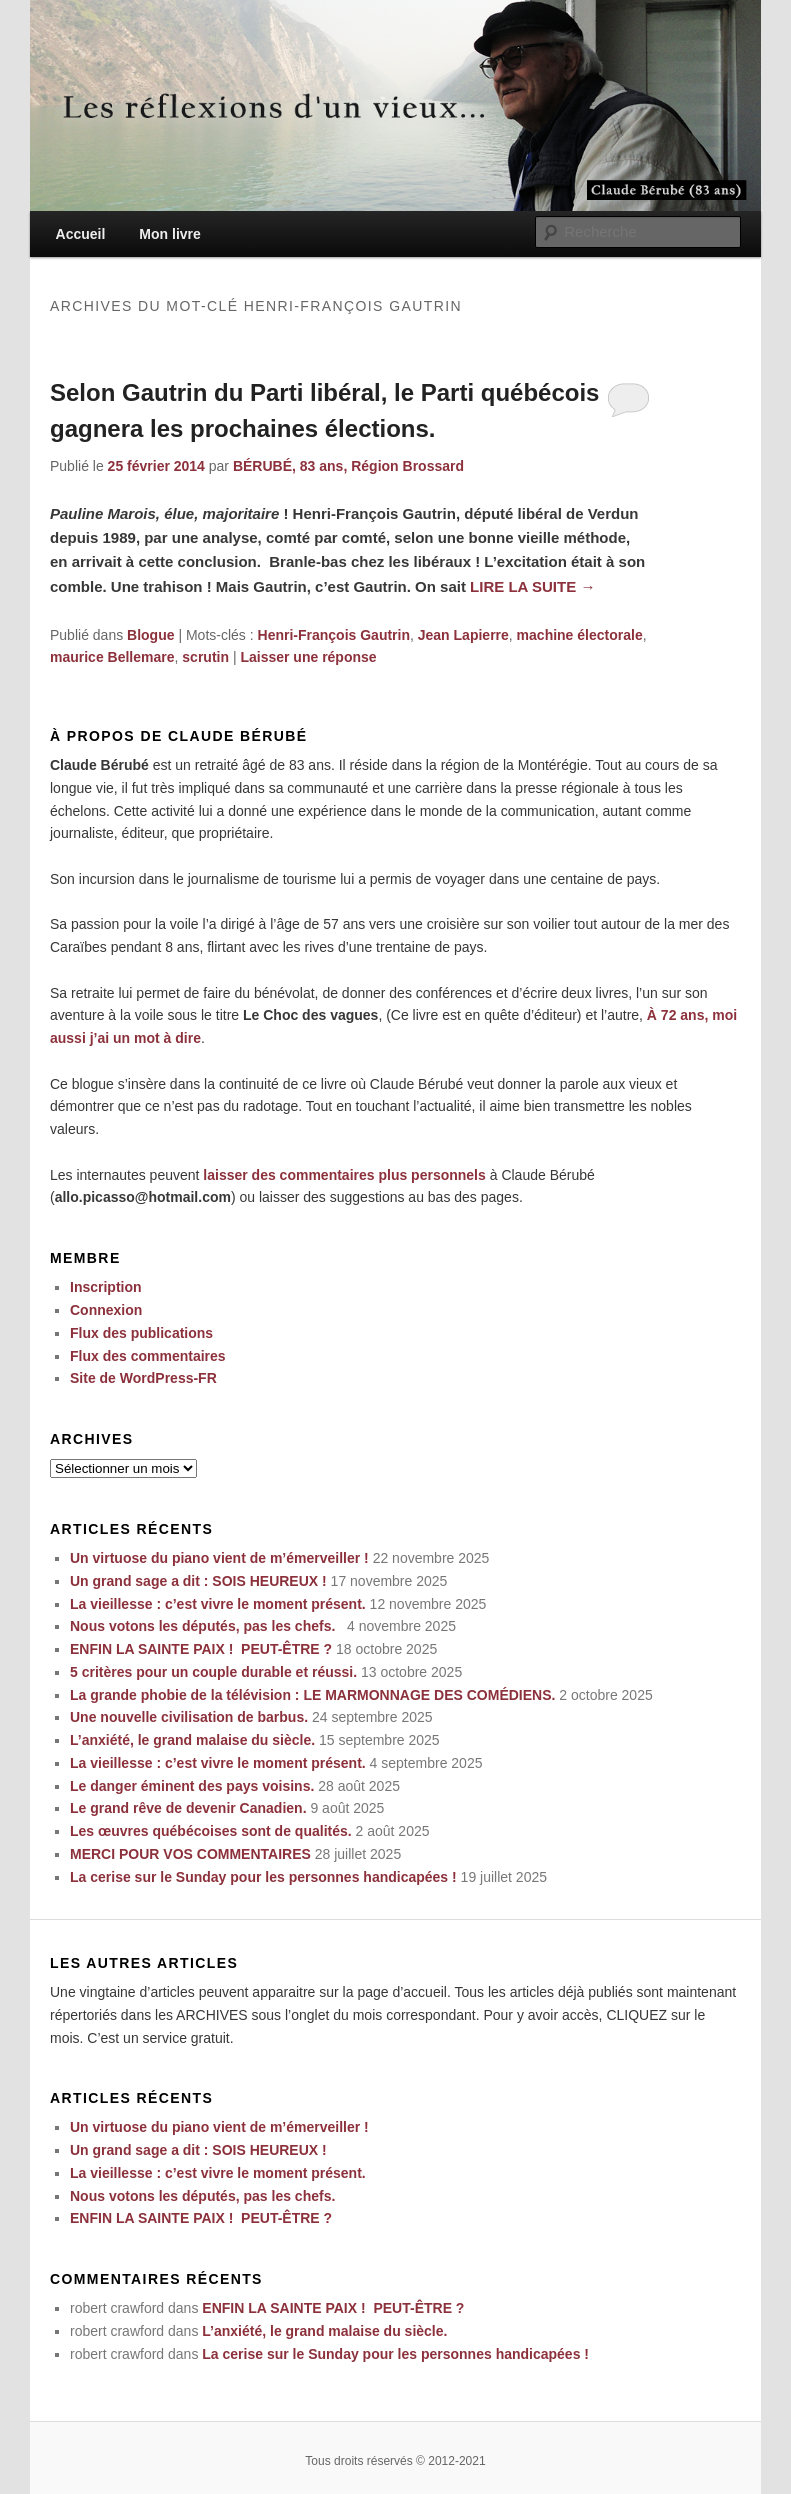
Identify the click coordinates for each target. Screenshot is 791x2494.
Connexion (106, 1310)
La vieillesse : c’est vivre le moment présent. (218, 1604)
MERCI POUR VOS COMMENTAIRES (190, 1854)
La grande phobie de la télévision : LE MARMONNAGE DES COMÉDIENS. (312, 1695)
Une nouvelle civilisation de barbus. (189, 1717)
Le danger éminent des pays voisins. (192, 1786)
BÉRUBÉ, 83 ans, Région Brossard (348, 466)
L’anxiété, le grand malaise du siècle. (192, 1740)
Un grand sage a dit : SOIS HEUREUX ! (198, 1581)
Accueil (81, 234)
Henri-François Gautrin (334, 635)
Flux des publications (141, 1333)
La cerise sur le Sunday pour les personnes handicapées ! (263, 1877)
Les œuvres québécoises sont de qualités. (211, 1831)
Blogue (150, 635)
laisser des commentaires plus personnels (344, 1175)
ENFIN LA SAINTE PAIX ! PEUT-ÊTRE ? (201, 1649)
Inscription (106, 1287)
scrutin (205, 657)
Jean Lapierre (463, 635)
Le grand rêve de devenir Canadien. (188, 1808)
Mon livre (169, 234)
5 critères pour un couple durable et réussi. (213, 1672)
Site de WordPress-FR (143, 1378)
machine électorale (580, 635)
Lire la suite (532, 586)
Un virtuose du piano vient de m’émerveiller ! (219, 1558)
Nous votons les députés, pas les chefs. (206, 1626)
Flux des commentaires (148, 1356)
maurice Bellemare (112, 657)
